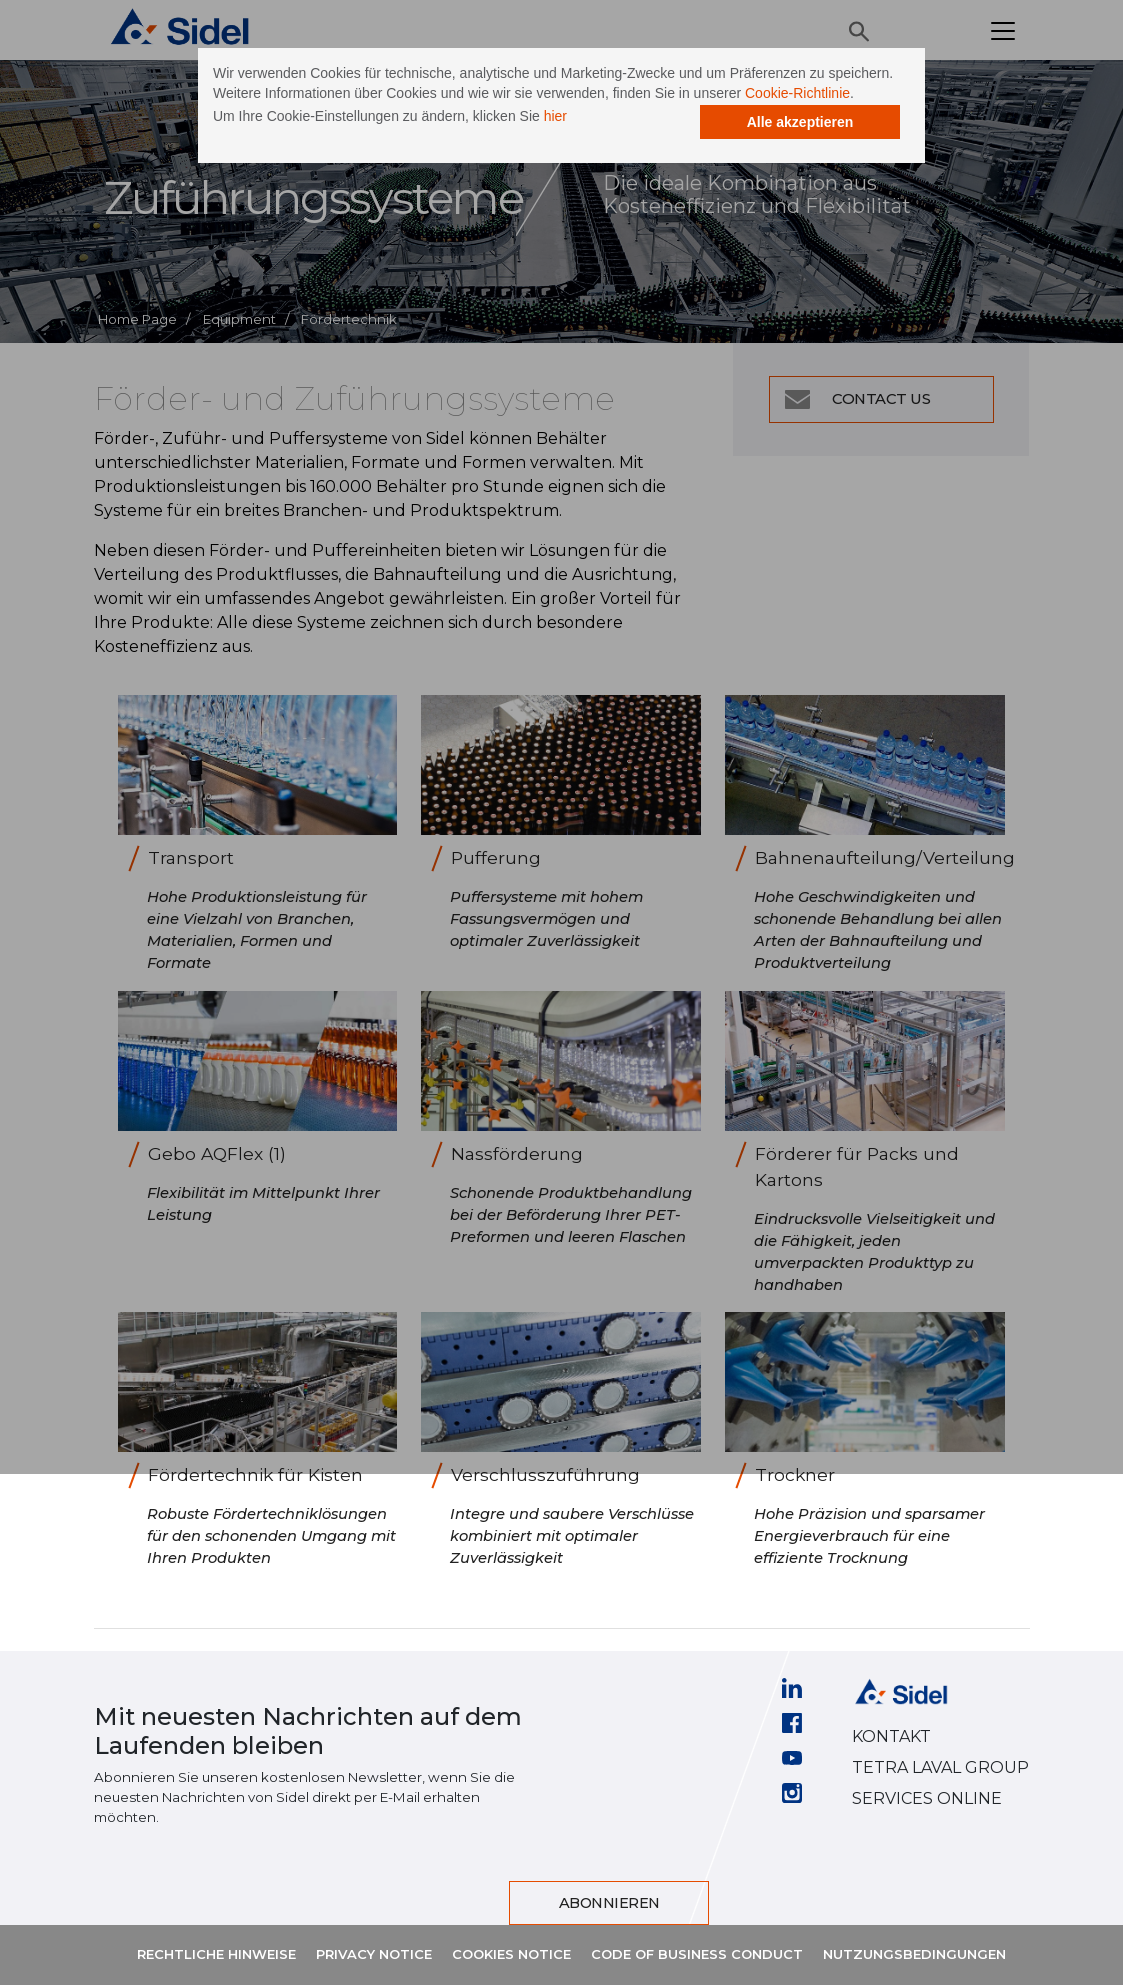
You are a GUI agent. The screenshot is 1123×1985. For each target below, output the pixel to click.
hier (618, 148)
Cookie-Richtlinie (461, 125)
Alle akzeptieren (736, 175)
